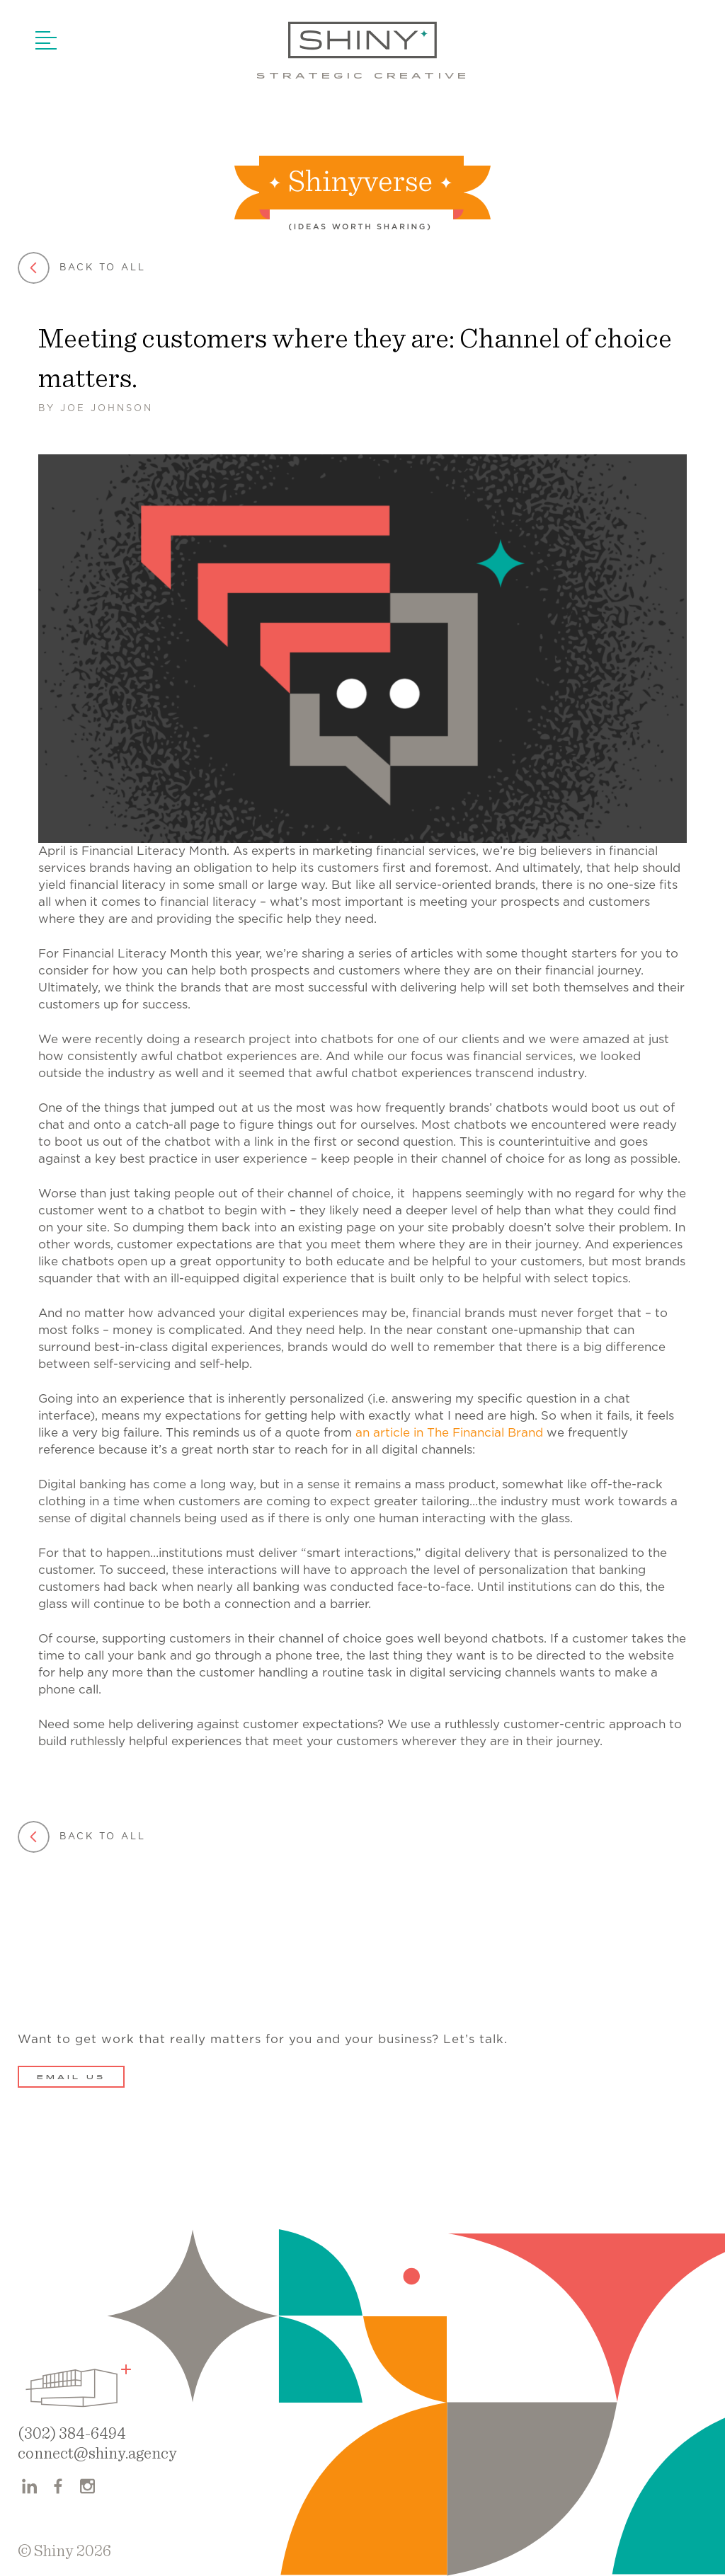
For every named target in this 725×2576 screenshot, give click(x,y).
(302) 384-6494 (72, 2434)
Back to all (82, 267)
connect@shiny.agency (97, 2454)
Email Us (71, 2078)
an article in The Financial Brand (449, 1433)
